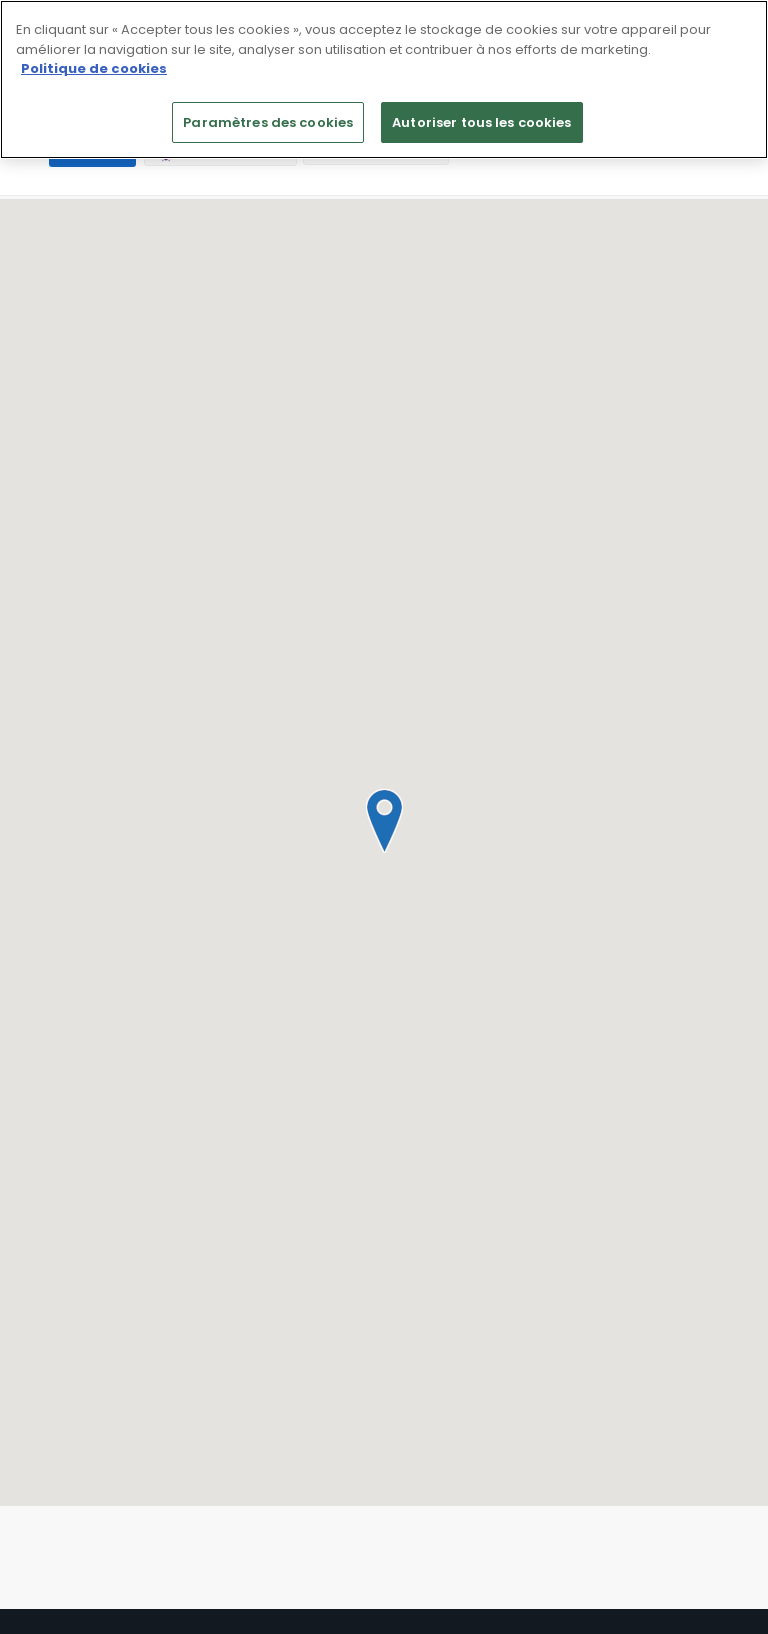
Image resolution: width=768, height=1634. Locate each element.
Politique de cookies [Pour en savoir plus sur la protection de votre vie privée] (94, 68)
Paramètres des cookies (268, 122)
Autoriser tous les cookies (481, 122)
